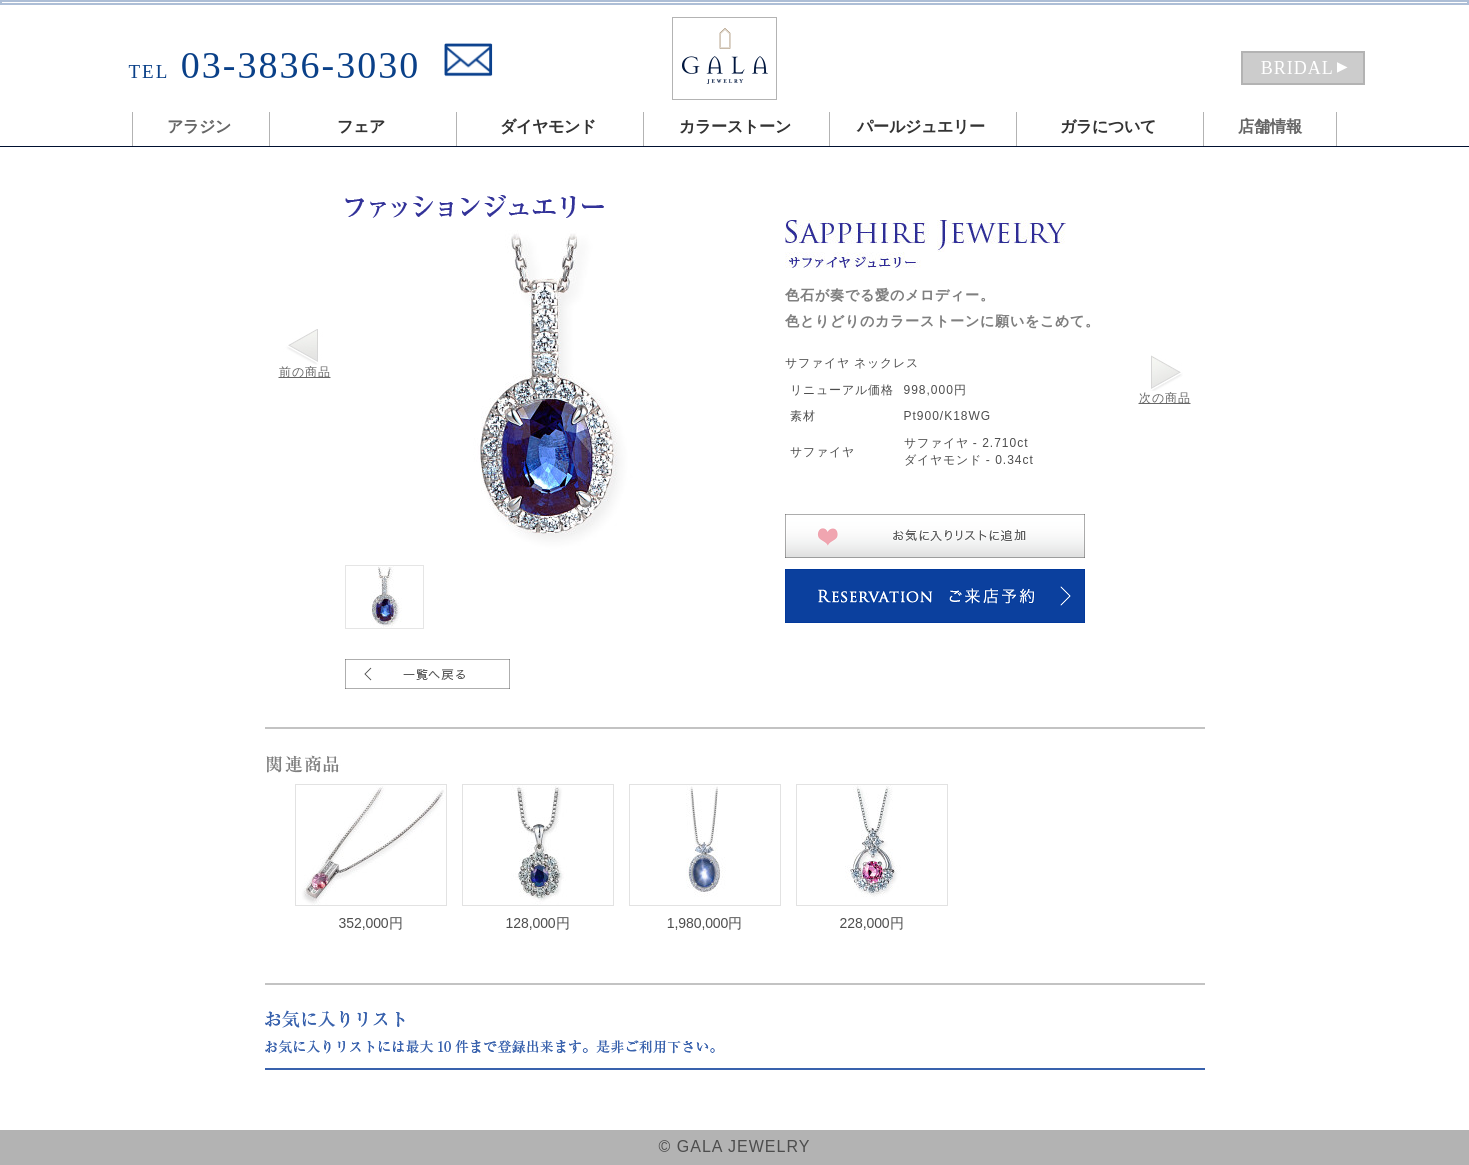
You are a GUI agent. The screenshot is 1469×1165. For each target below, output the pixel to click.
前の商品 (305, 372)
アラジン (199, 126)
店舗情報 (1270, 126)
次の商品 (1165, 398)
